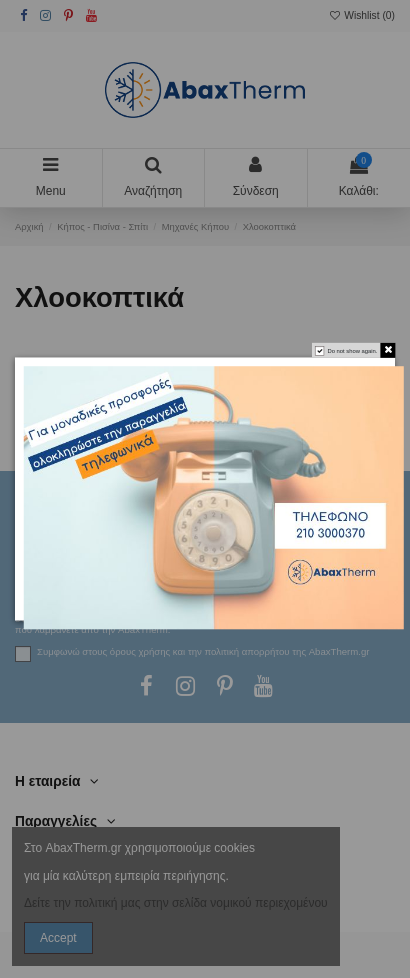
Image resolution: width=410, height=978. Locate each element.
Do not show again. (352, 351)
